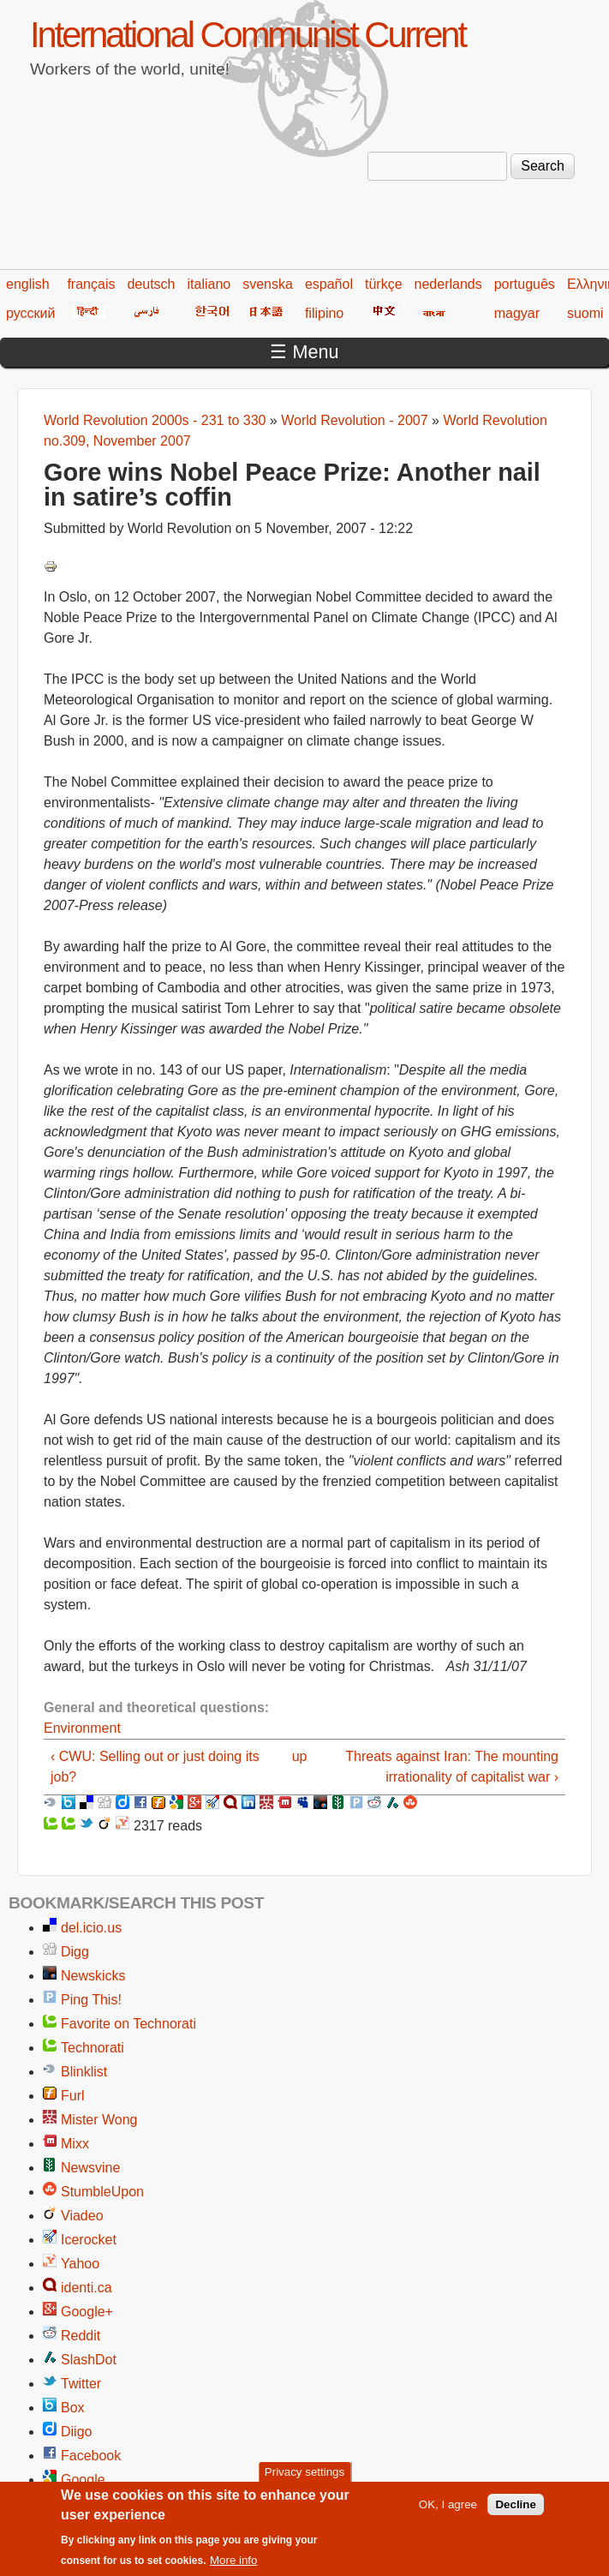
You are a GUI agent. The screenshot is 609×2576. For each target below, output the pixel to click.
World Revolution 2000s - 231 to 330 (155, 420)
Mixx (75, 2143)
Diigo (76, 2431)
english (28, 284)
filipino (324, 313)
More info (234, 2568)
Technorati (92, 2047)
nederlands (448, 284)
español (329, 284)
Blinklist (84, 2071)
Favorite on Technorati (128, 2023)
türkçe (384, 284)
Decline (515, 2512)
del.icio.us (91, 1927)
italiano (209, 284)
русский (30, 313)
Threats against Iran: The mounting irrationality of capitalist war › (451, 1766)
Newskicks (93, 1975)
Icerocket (88, 2239)
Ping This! (91, 1999)
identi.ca (86, 2287)
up (299, 1756)
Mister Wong (99, 2119)
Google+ (87, 2311)
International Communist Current (247, 35)
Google (83, 2479)
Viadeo (82, 2215)
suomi (585, 313)
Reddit (80, 2335)
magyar (517, 313)
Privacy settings (304, 2480)
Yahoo (80, 2263)
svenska (267, 284)
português (524, 284)
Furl (73, 2095)
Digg (75, 1951)
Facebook (91, 2455)
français (91, 284)
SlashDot (88, 2359)
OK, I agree (448, 2512)
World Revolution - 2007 (354, 420)
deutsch (151, 284)
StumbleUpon (102, 2191)
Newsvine (90, 2167)
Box (73, 2407)
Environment (82, 1728)
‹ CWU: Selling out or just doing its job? (155, 1766)
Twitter (81, 2383)
